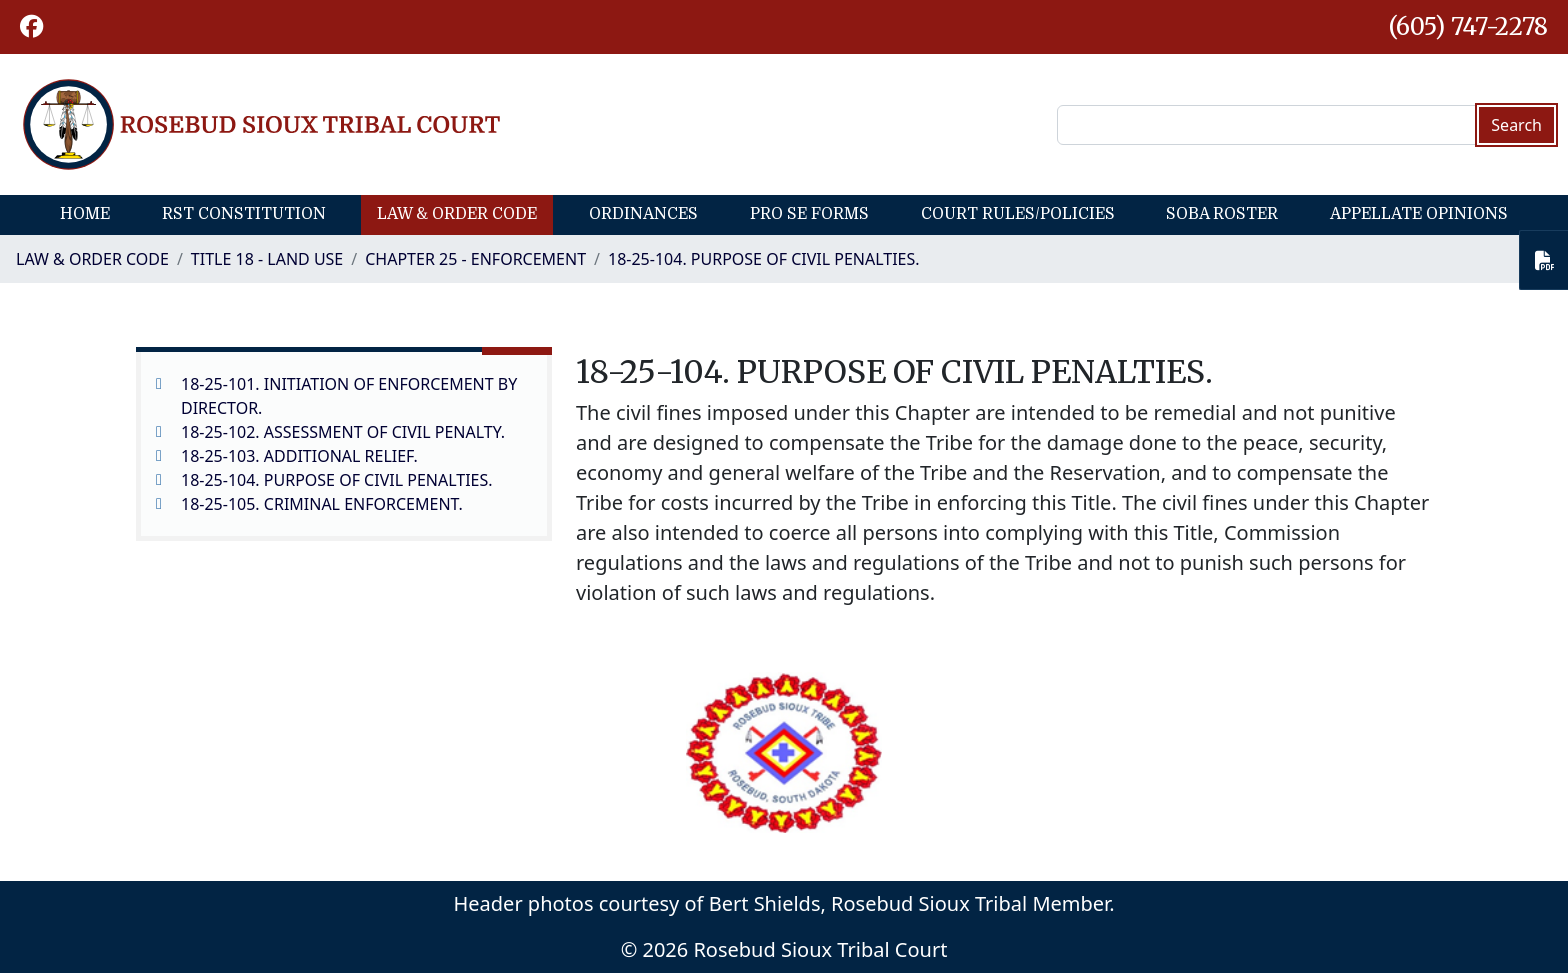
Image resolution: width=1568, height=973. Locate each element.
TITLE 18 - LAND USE (267, 259)
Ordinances (643, 214)
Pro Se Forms (809, 214)
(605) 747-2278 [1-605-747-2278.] (1468, 26)
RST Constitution (244, 214)
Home (85, 214)
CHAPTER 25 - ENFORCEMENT (475, 259)
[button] (32, 27)
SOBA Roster (1222, 214)
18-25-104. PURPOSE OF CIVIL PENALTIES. (764, 259)
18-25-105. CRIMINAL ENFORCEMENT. (322, 504)
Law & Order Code (457, 214)
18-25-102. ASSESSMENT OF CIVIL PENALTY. (343, 432)
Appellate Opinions (1419, 214)
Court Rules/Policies (1018, 214)
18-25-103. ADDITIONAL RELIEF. (299, 456)
